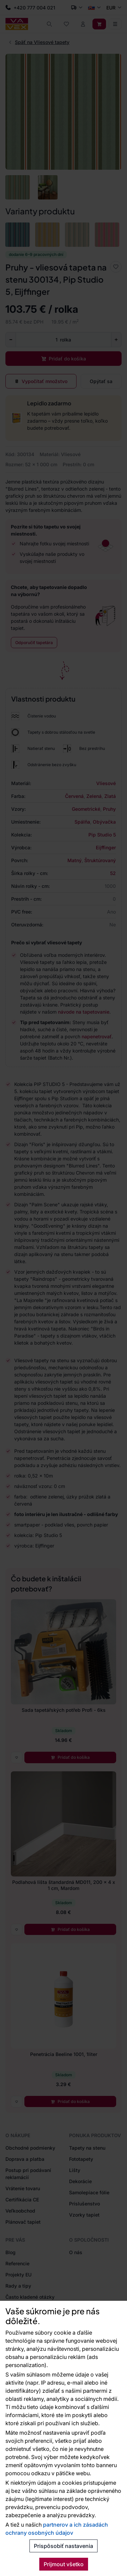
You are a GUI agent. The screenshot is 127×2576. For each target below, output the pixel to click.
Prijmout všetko (64, 2564)
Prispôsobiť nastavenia (63, 2546)
